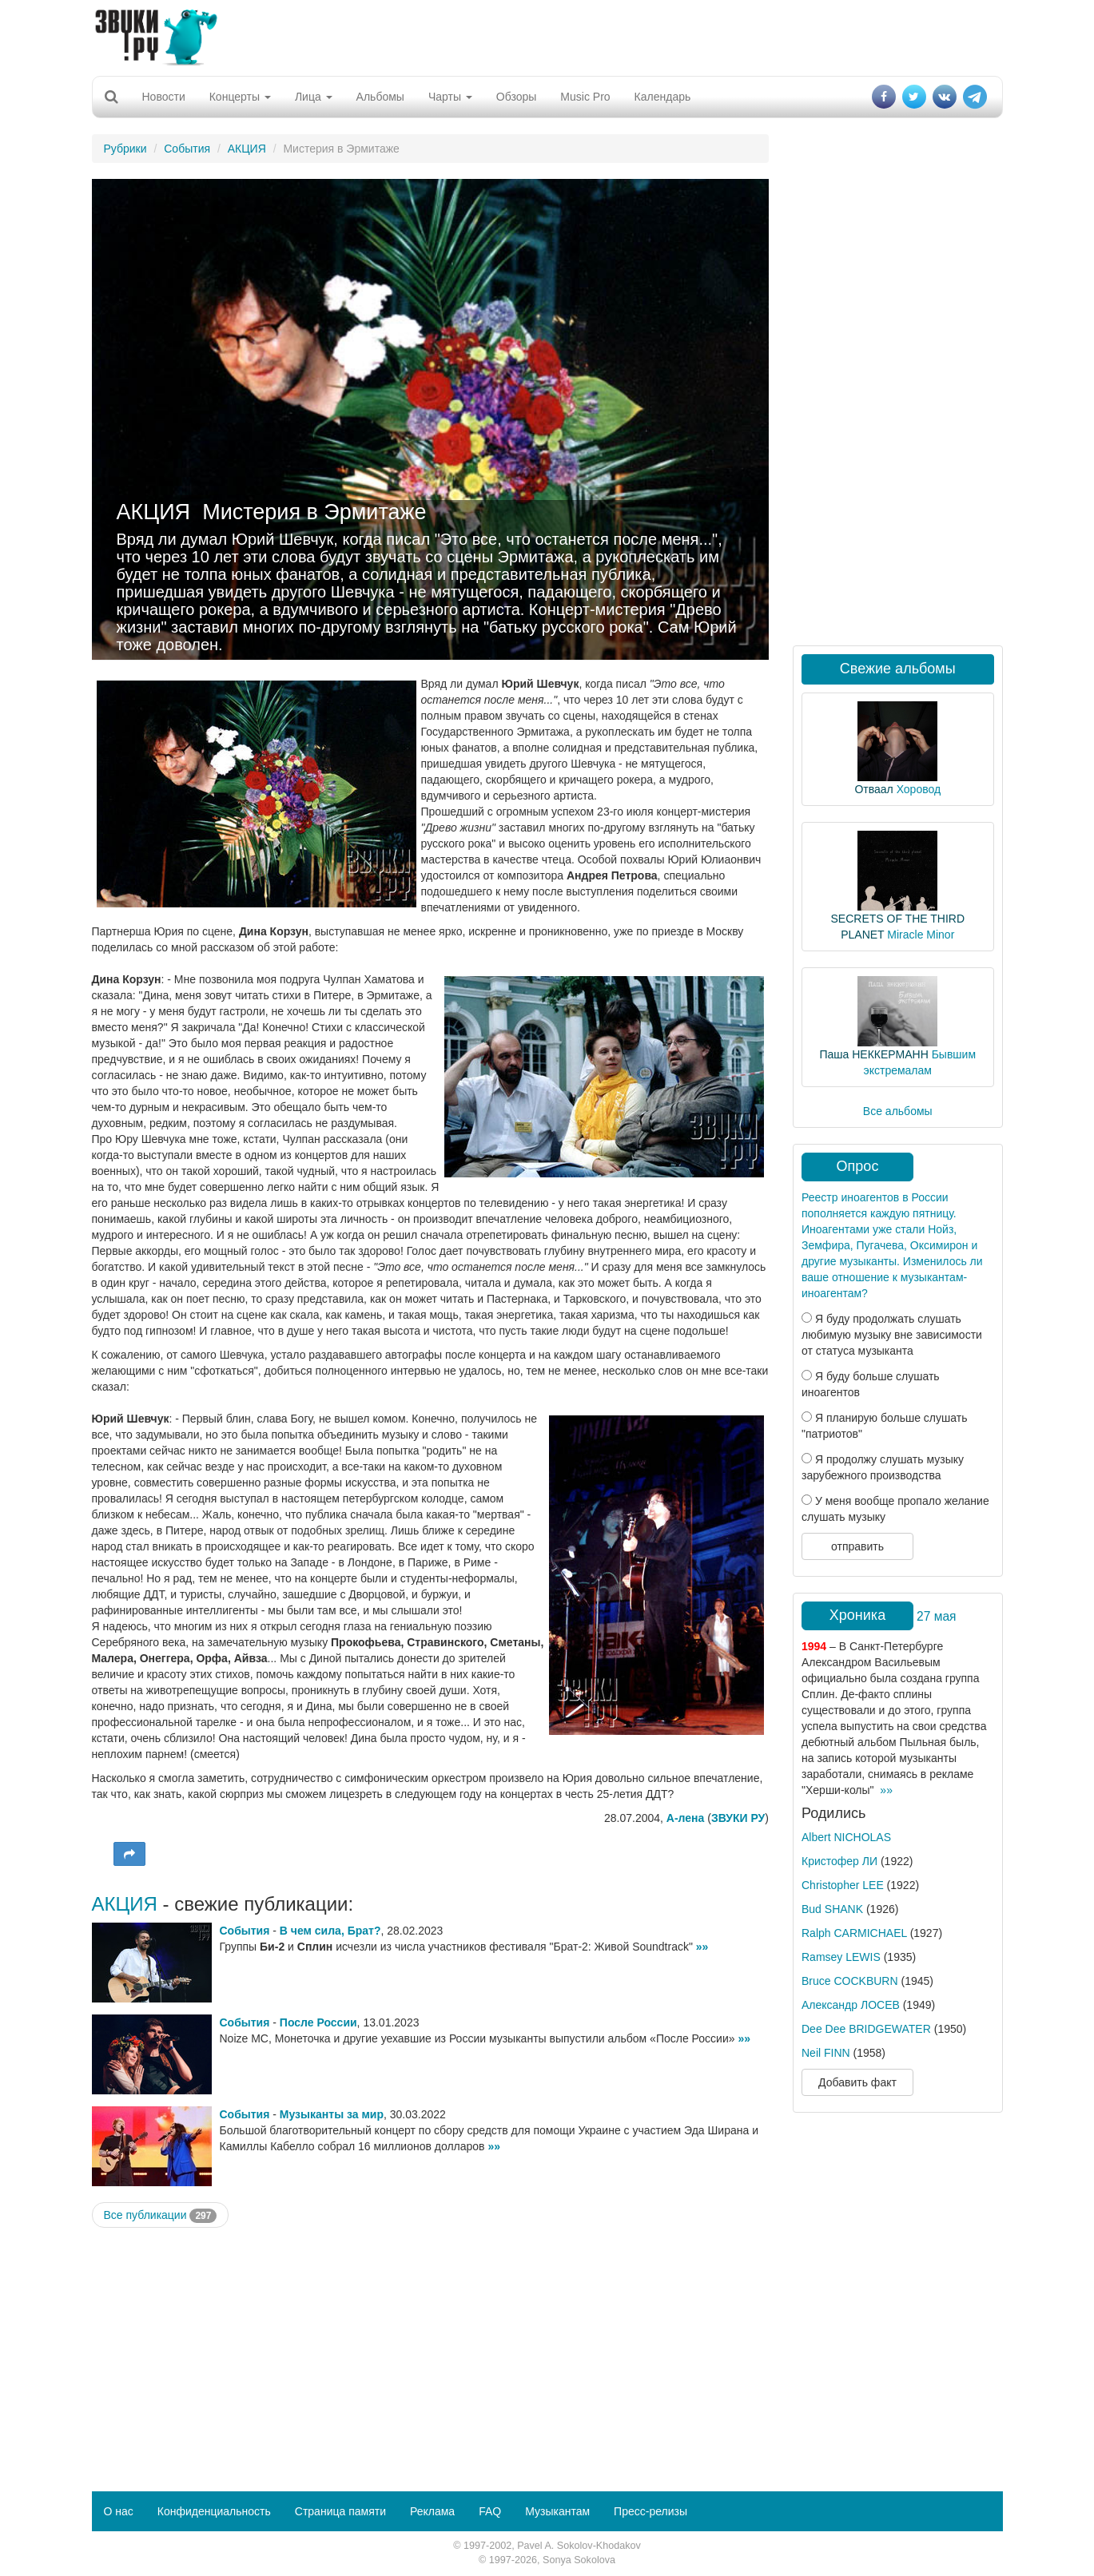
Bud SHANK (832, 1909)
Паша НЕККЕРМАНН (873, 1054)
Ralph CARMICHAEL (854, 1933)
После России (318, 2022)
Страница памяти (340, 2511)
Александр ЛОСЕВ (851, 2004)
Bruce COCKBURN (850, 1981)
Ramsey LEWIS (841, 1957)
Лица (313, 96)
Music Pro (585, 96)
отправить (857, 1546)
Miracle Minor (920, 934)
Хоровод (919, 789)
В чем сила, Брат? (330, 1930)
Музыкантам (557, 2511)
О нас (118, 2511)
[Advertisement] (547, 36)
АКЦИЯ (247, 148)
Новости (163, 96)
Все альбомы (898, 1111)
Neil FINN (826, 2052)
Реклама (432, 2511)
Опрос (858, 1166)
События (187, 148)
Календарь (663, 96)
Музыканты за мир (332, 2114)
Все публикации (160, 2216)
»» (702, 1946)
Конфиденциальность (214, 2511)
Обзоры (516, 96)
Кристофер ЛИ (839, 1861)
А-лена (685, 1818)
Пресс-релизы (650, 2511)
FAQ (490, 2511)
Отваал (873, 789)
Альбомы (380, 96)
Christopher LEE (843, 1885)
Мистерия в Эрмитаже (314, 512)
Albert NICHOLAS (846, 1837)
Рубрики (125, 148)
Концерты (240, 96)
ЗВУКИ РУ (738, 1818)
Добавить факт (857, 2082)
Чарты (450, 96)
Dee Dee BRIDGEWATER (866, 2028)
